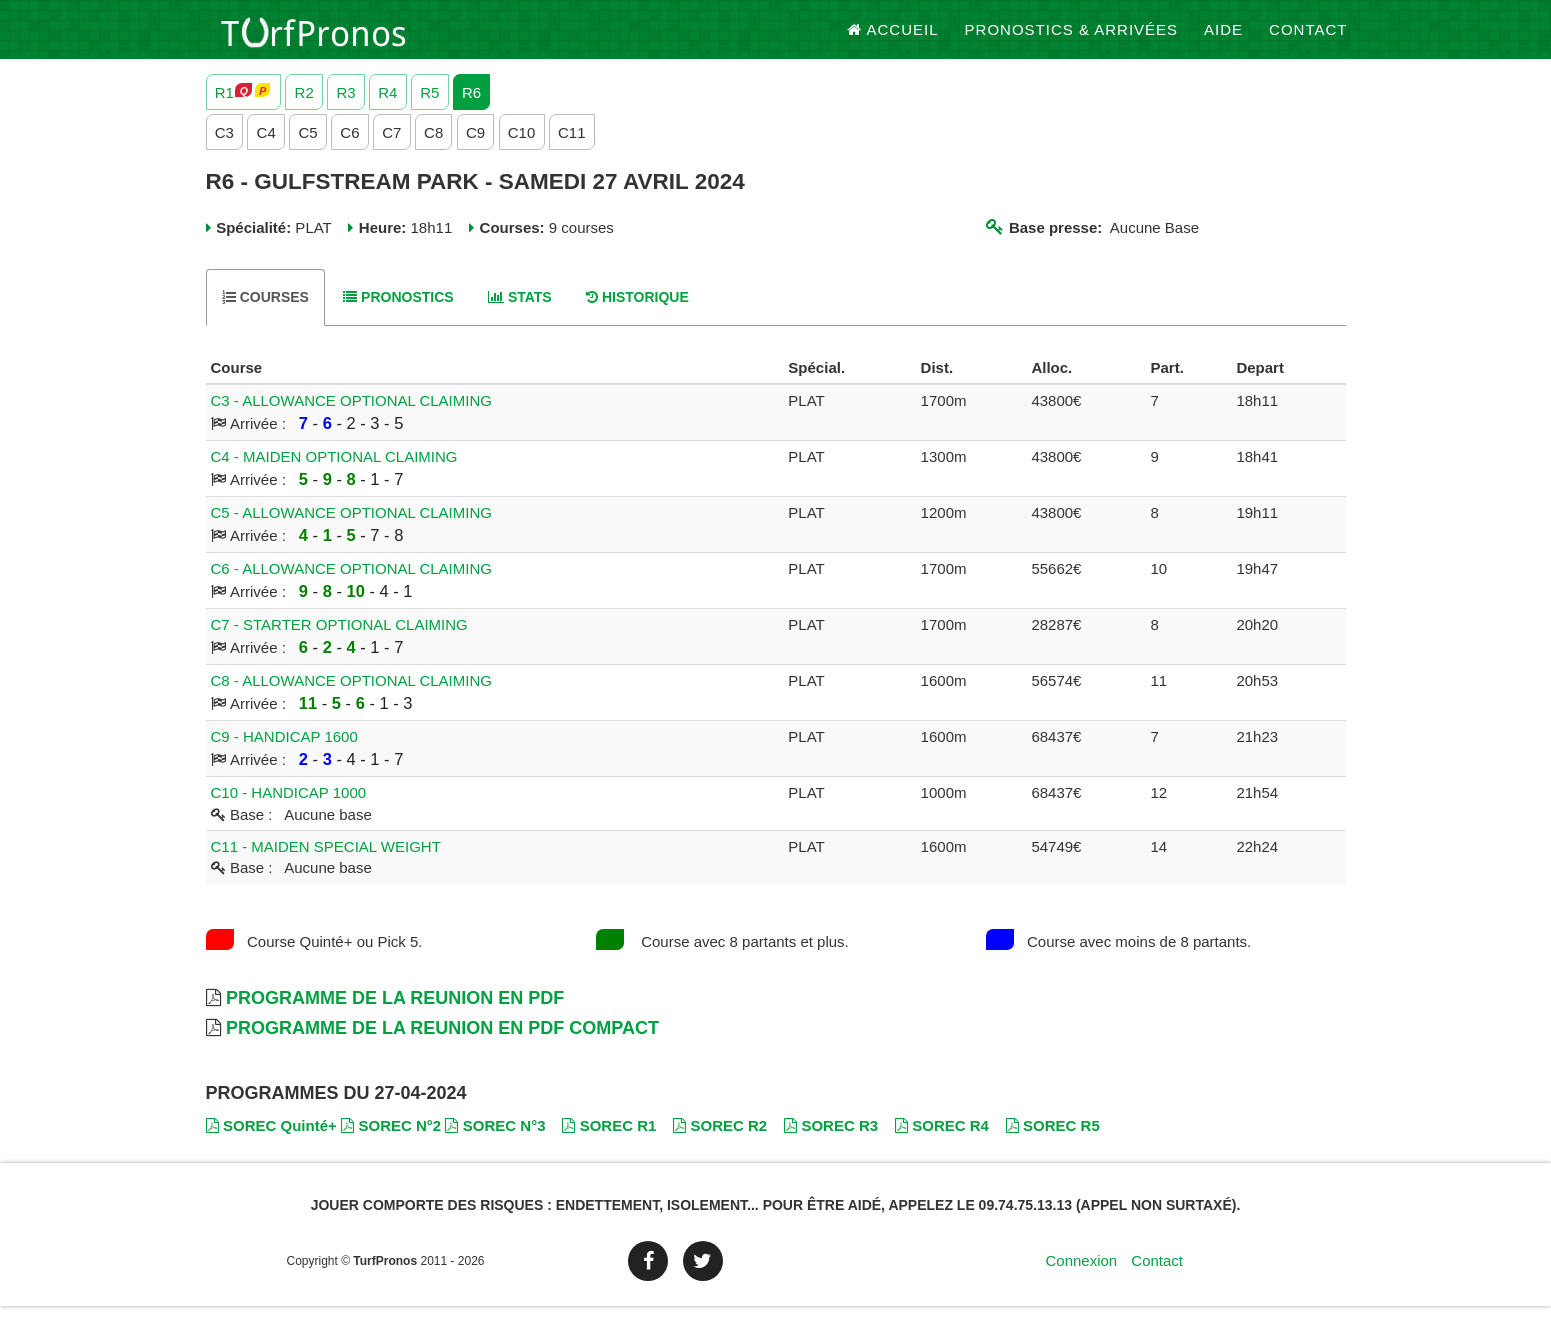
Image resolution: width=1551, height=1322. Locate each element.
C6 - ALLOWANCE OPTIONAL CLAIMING (351, 585)
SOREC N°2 (391, 1142)
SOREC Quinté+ (271, 1142)
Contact (1308, 39)
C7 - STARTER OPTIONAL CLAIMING (339, 641)
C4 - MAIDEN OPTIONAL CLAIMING (334, 473)
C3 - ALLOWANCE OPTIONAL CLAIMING (351, 417)
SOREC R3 (831, 1142)
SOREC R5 (1053, 1142)
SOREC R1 (609, 1142)
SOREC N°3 (495, 1142)
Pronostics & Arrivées (1072, 39)
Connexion (1081, 1276)
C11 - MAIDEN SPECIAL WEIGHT (326, 862)
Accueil (893, 39)
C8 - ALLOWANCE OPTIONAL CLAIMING (351, 697)
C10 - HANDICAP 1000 (289, 809)
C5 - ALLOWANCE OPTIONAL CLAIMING (351, 529)
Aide (1223, 39)
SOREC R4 (942, 1142)
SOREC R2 (720, 1142)
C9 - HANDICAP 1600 (284, 753)
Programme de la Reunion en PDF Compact (442, 1044)
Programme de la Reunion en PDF (395, 1014)
